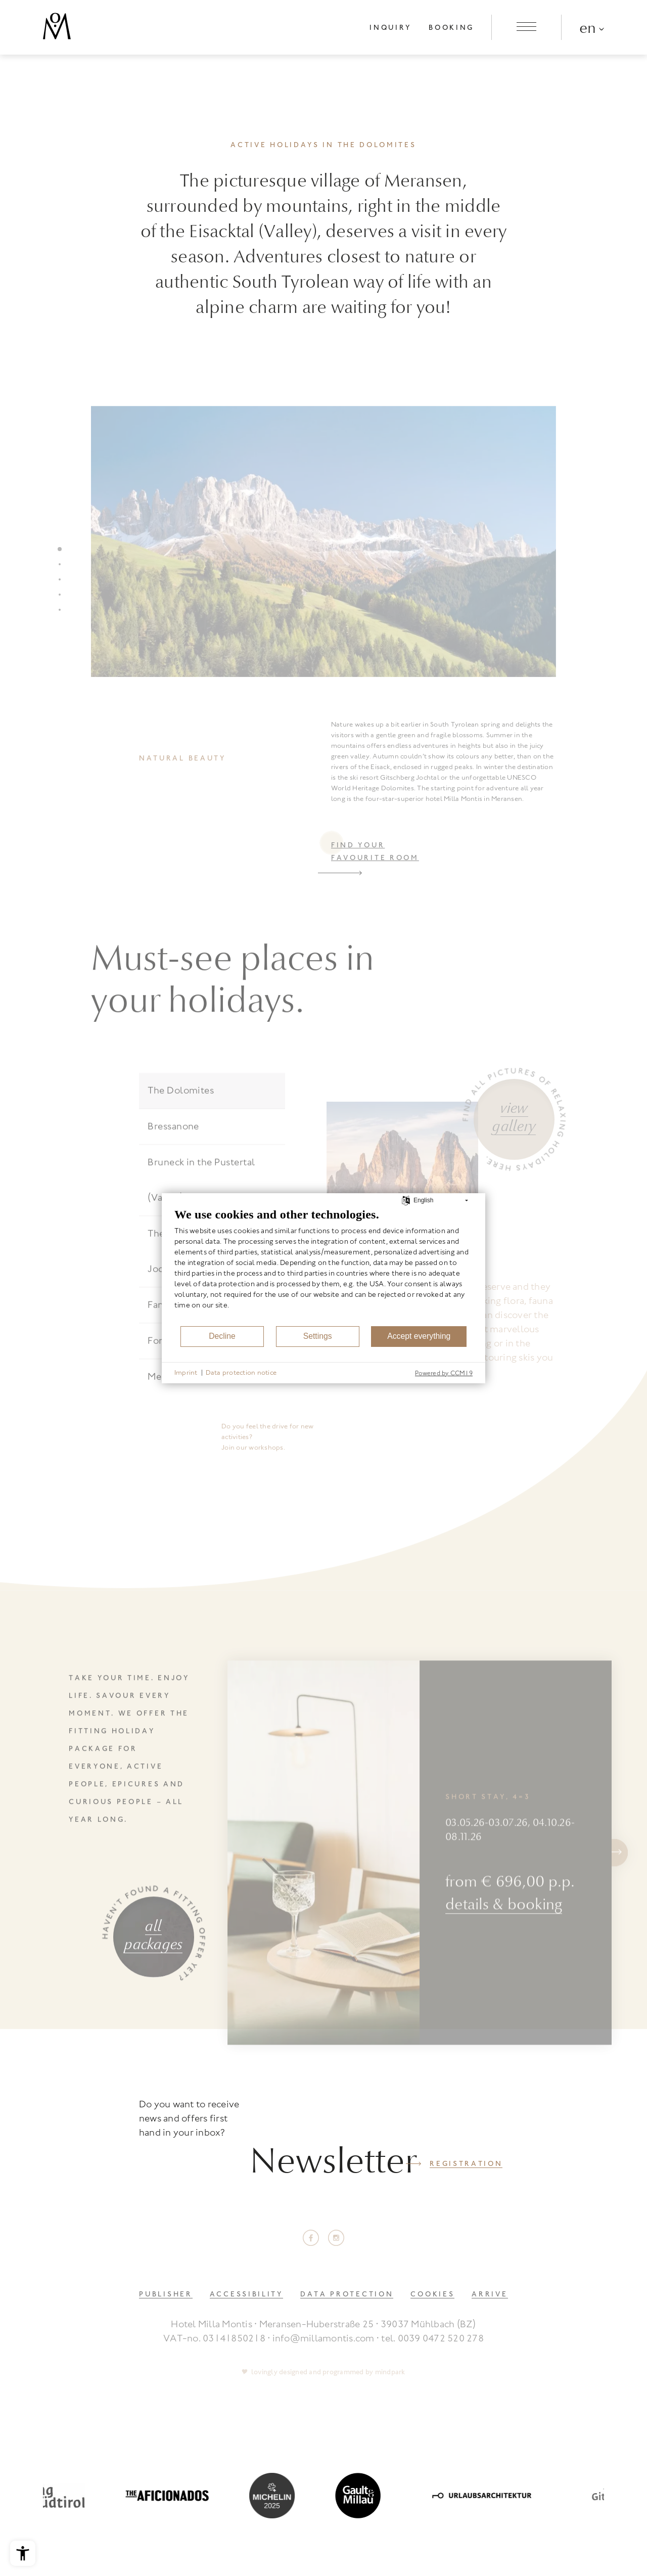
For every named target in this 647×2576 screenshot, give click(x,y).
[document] (323, 1266)
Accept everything (418, 1336)
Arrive (489, 2293)
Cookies (432, 2293)
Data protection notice (241, 1372)
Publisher (165, 2293)
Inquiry (390, 27)
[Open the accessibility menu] (22, 2553)
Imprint (186, 1372)
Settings (317, 1336)
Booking (451, 27)
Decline (222, 1336)
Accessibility (246, 2293)
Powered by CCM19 (444, 1373)
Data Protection (346, 2293)
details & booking (503, 1949)
